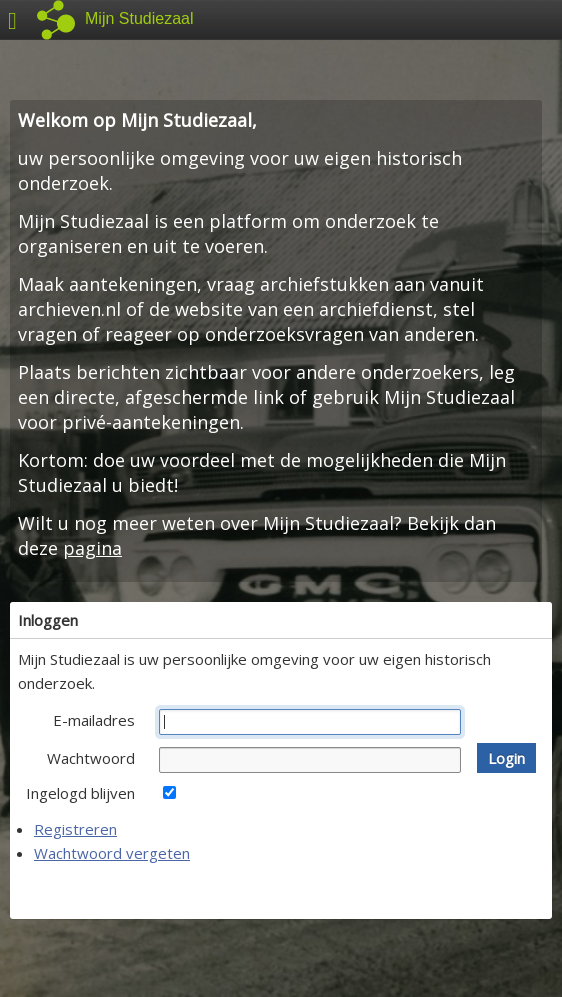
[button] (506, 758)
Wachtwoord (91, 758)
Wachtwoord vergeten (112, 853)
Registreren (75, 829)
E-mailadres (94, 720)
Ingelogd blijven (80, 793)
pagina (92, 548)
